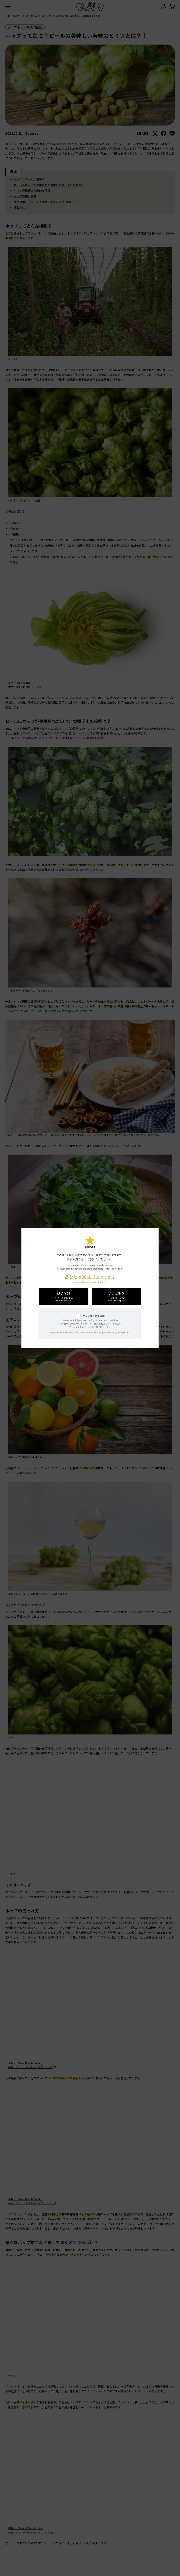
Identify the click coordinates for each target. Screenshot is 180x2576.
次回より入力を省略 (93, 1316)
